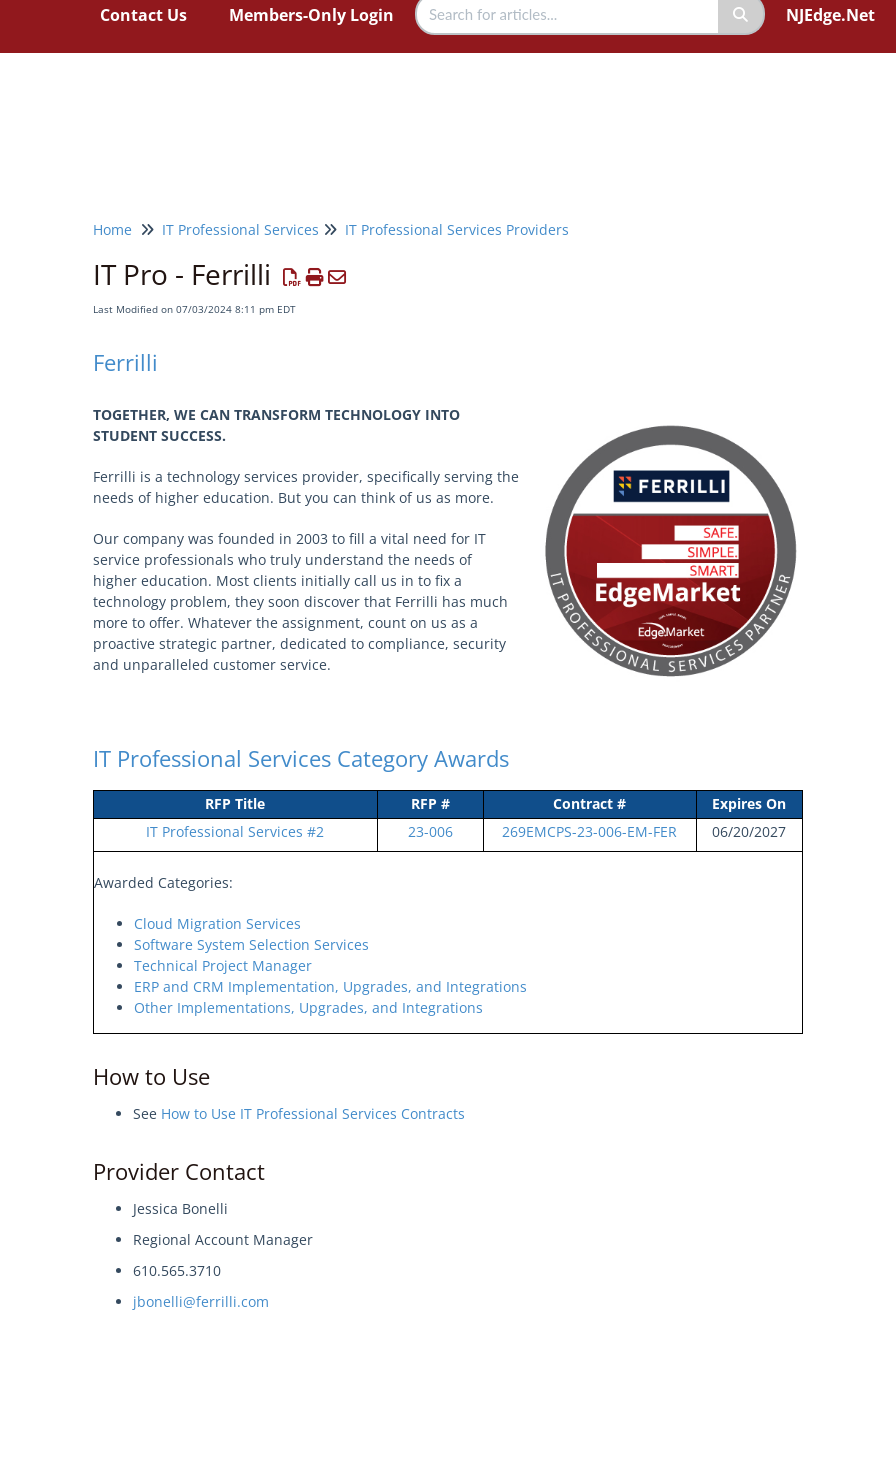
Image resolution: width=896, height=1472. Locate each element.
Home (112, 229)
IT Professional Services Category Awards (301, 758)
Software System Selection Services (251, 944)
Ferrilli (125, 362)
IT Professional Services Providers (457, 229)
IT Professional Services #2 (235, 831)
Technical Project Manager (223, 965)
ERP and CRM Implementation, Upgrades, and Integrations (330, 986)
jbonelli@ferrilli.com (201, 1301)
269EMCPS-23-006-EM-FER (589, 831)
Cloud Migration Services (217, 923)
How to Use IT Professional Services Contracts (313, 1113)
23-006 (430, 831)
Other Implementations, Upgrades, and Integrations (308, 1007)
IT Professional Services (240, 229)
